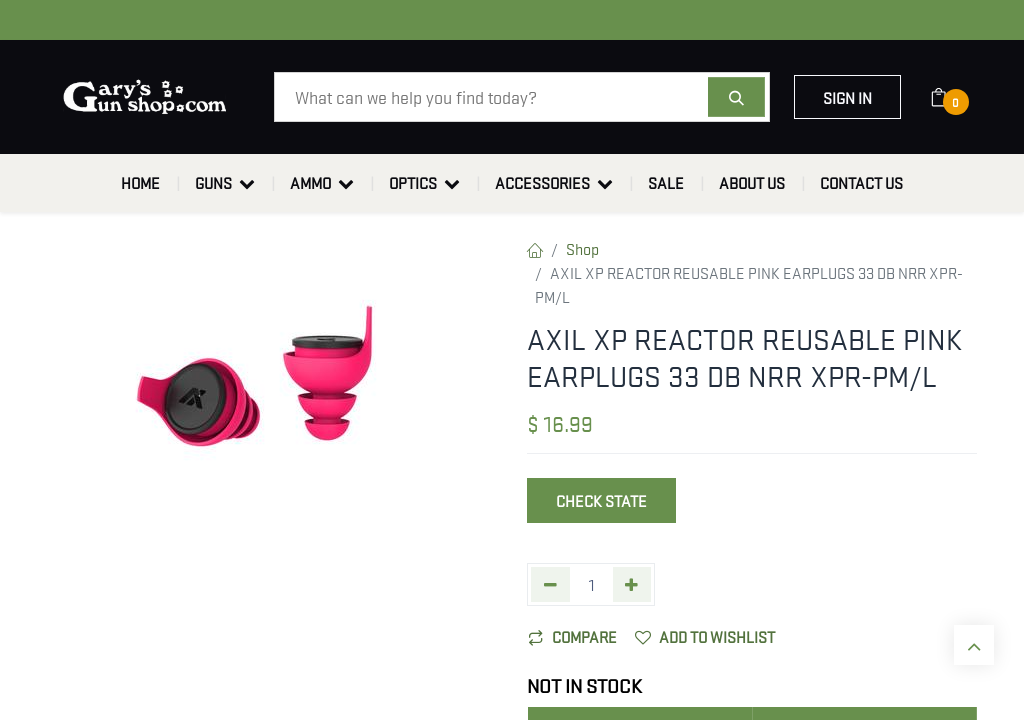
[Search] (736, 97)
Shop (582, 248)
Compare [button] (572, 636)
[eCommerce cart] (951, 97)
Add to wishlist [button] (705, 636)
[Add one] (632, 584)
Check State (601, 500)
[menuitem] (140, 183)
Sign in (847, 97)
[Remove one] (550, 584)
